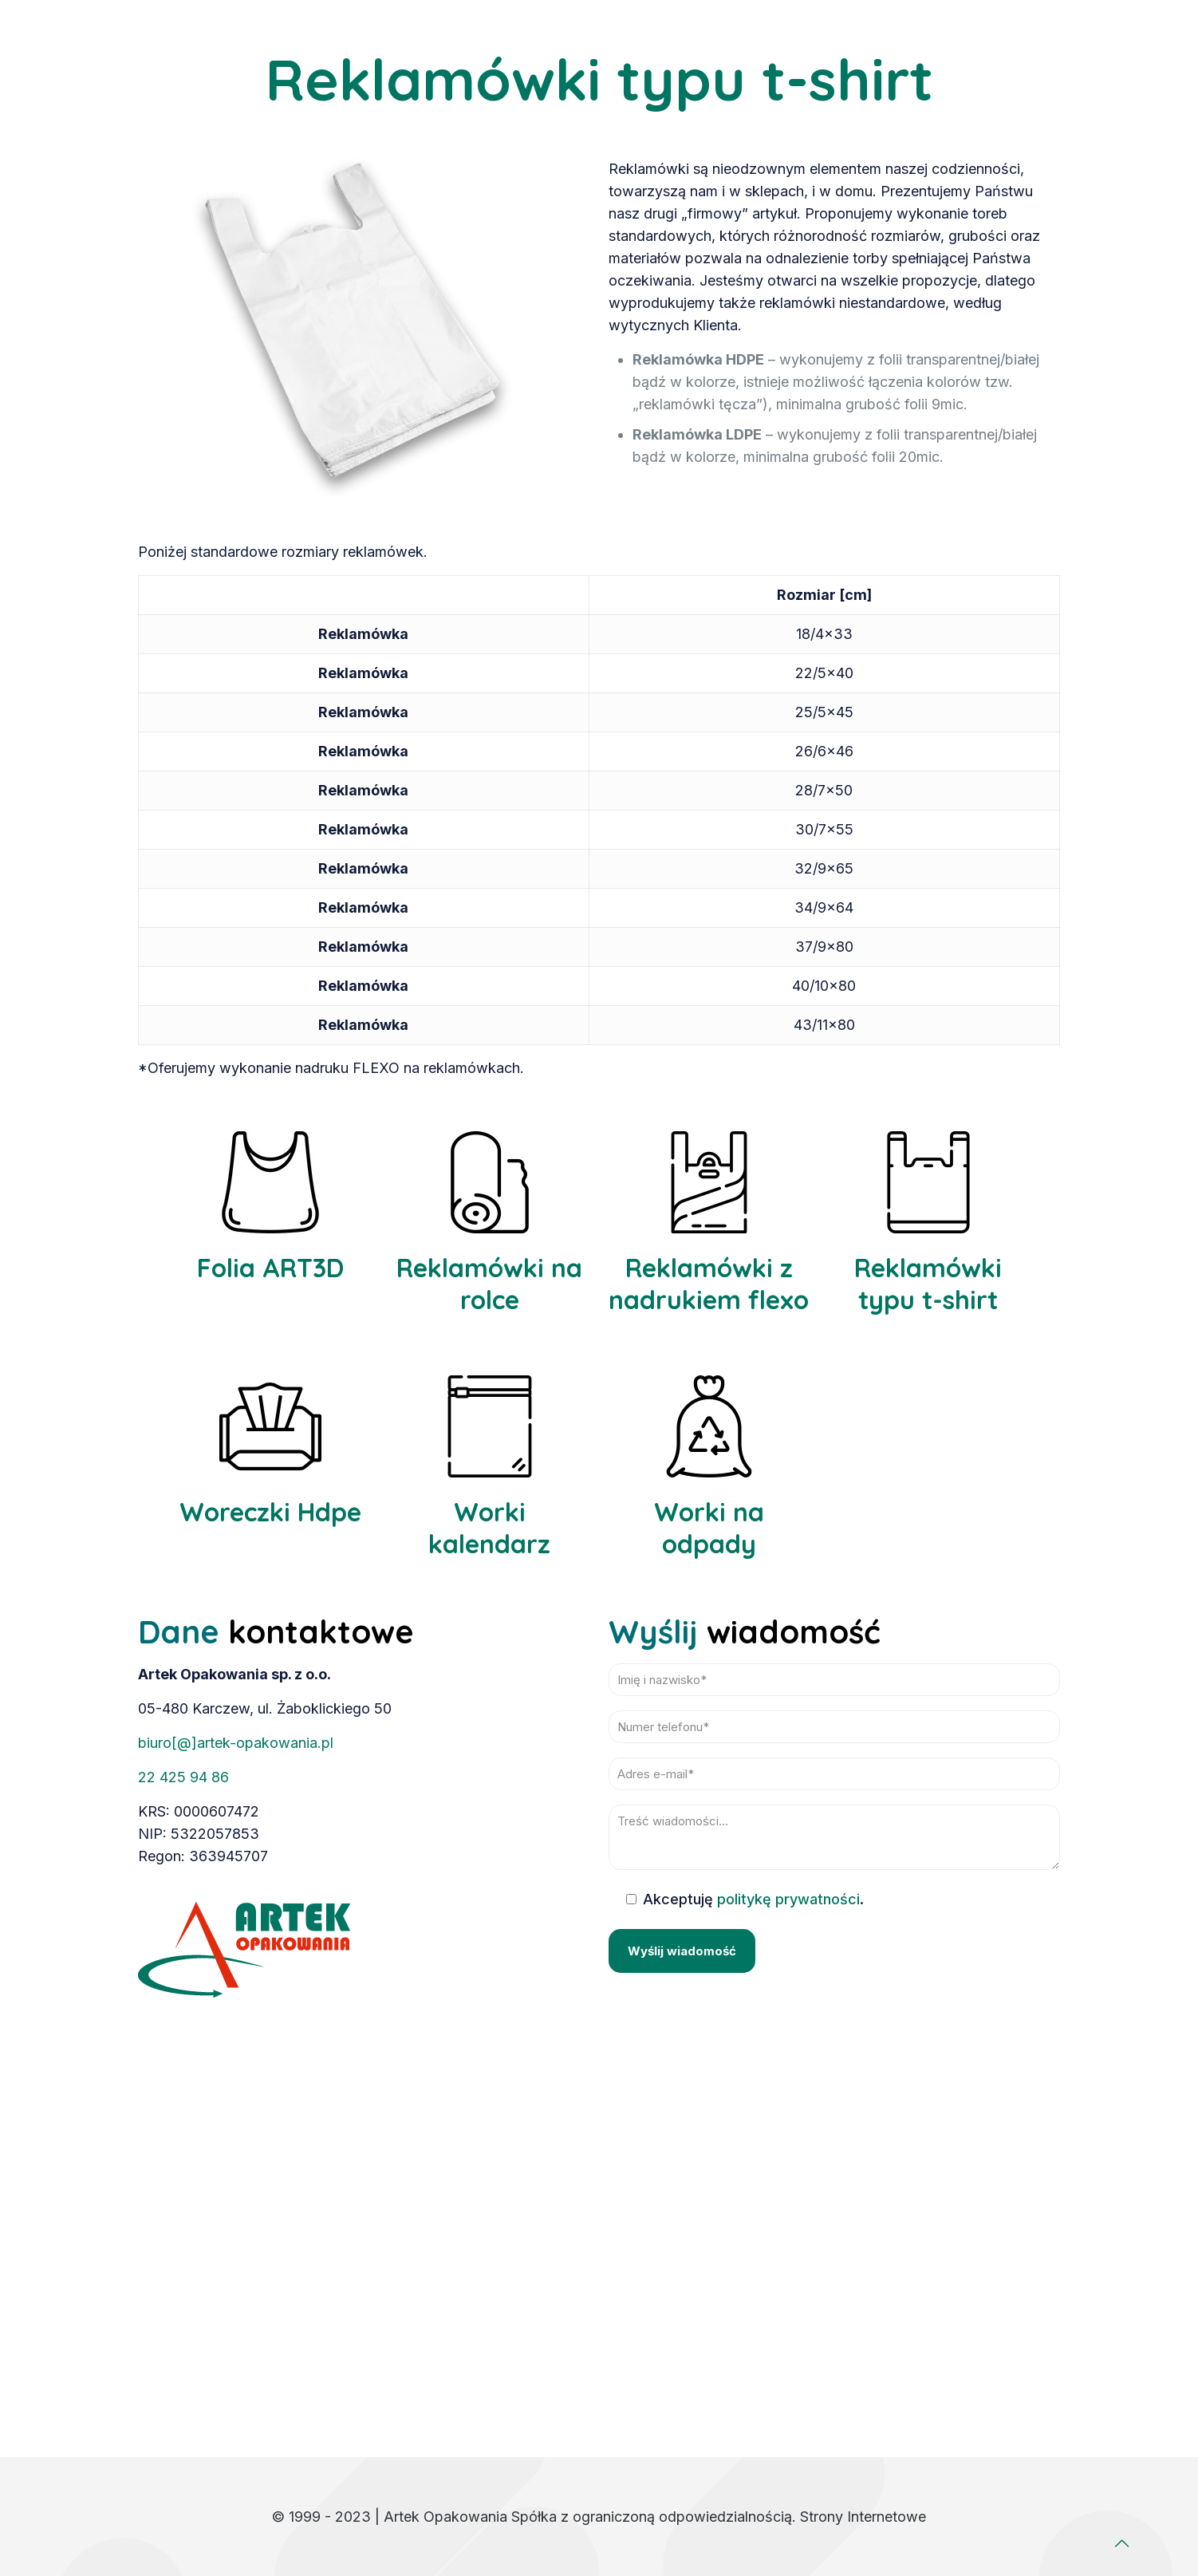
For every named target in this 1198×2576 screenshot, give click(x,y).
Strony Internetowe (863, 2516)
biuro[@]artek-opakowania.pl (235, 1742)
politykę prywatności (788, 1899)
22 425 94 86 (183, 1777)
